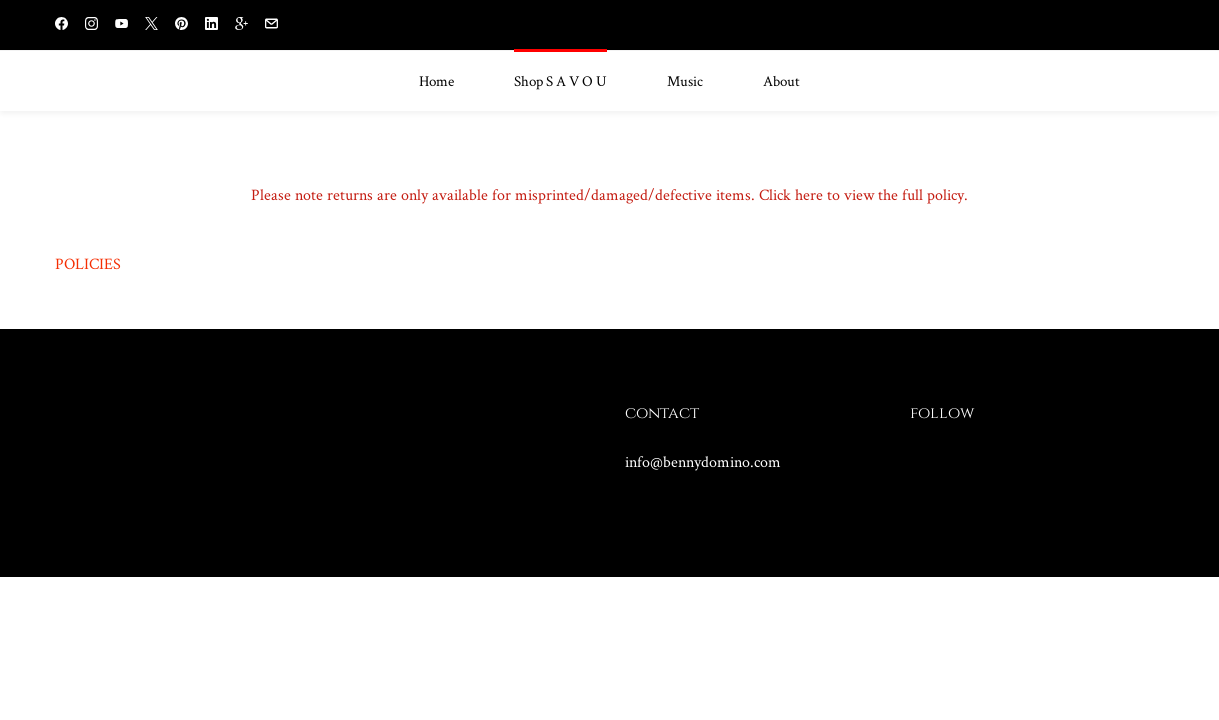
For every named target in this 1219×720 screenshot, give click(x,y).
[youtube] (121, 25)
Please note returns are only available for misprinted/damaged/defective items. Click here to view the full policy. (609, 194)
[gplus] (241, 25)
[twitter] (151, 25)
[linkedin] (211, 25)
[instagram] (91, 25)
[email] (271, 25)
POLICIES (88, 263)
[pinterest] (181, 25)
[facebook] (61, 25)
